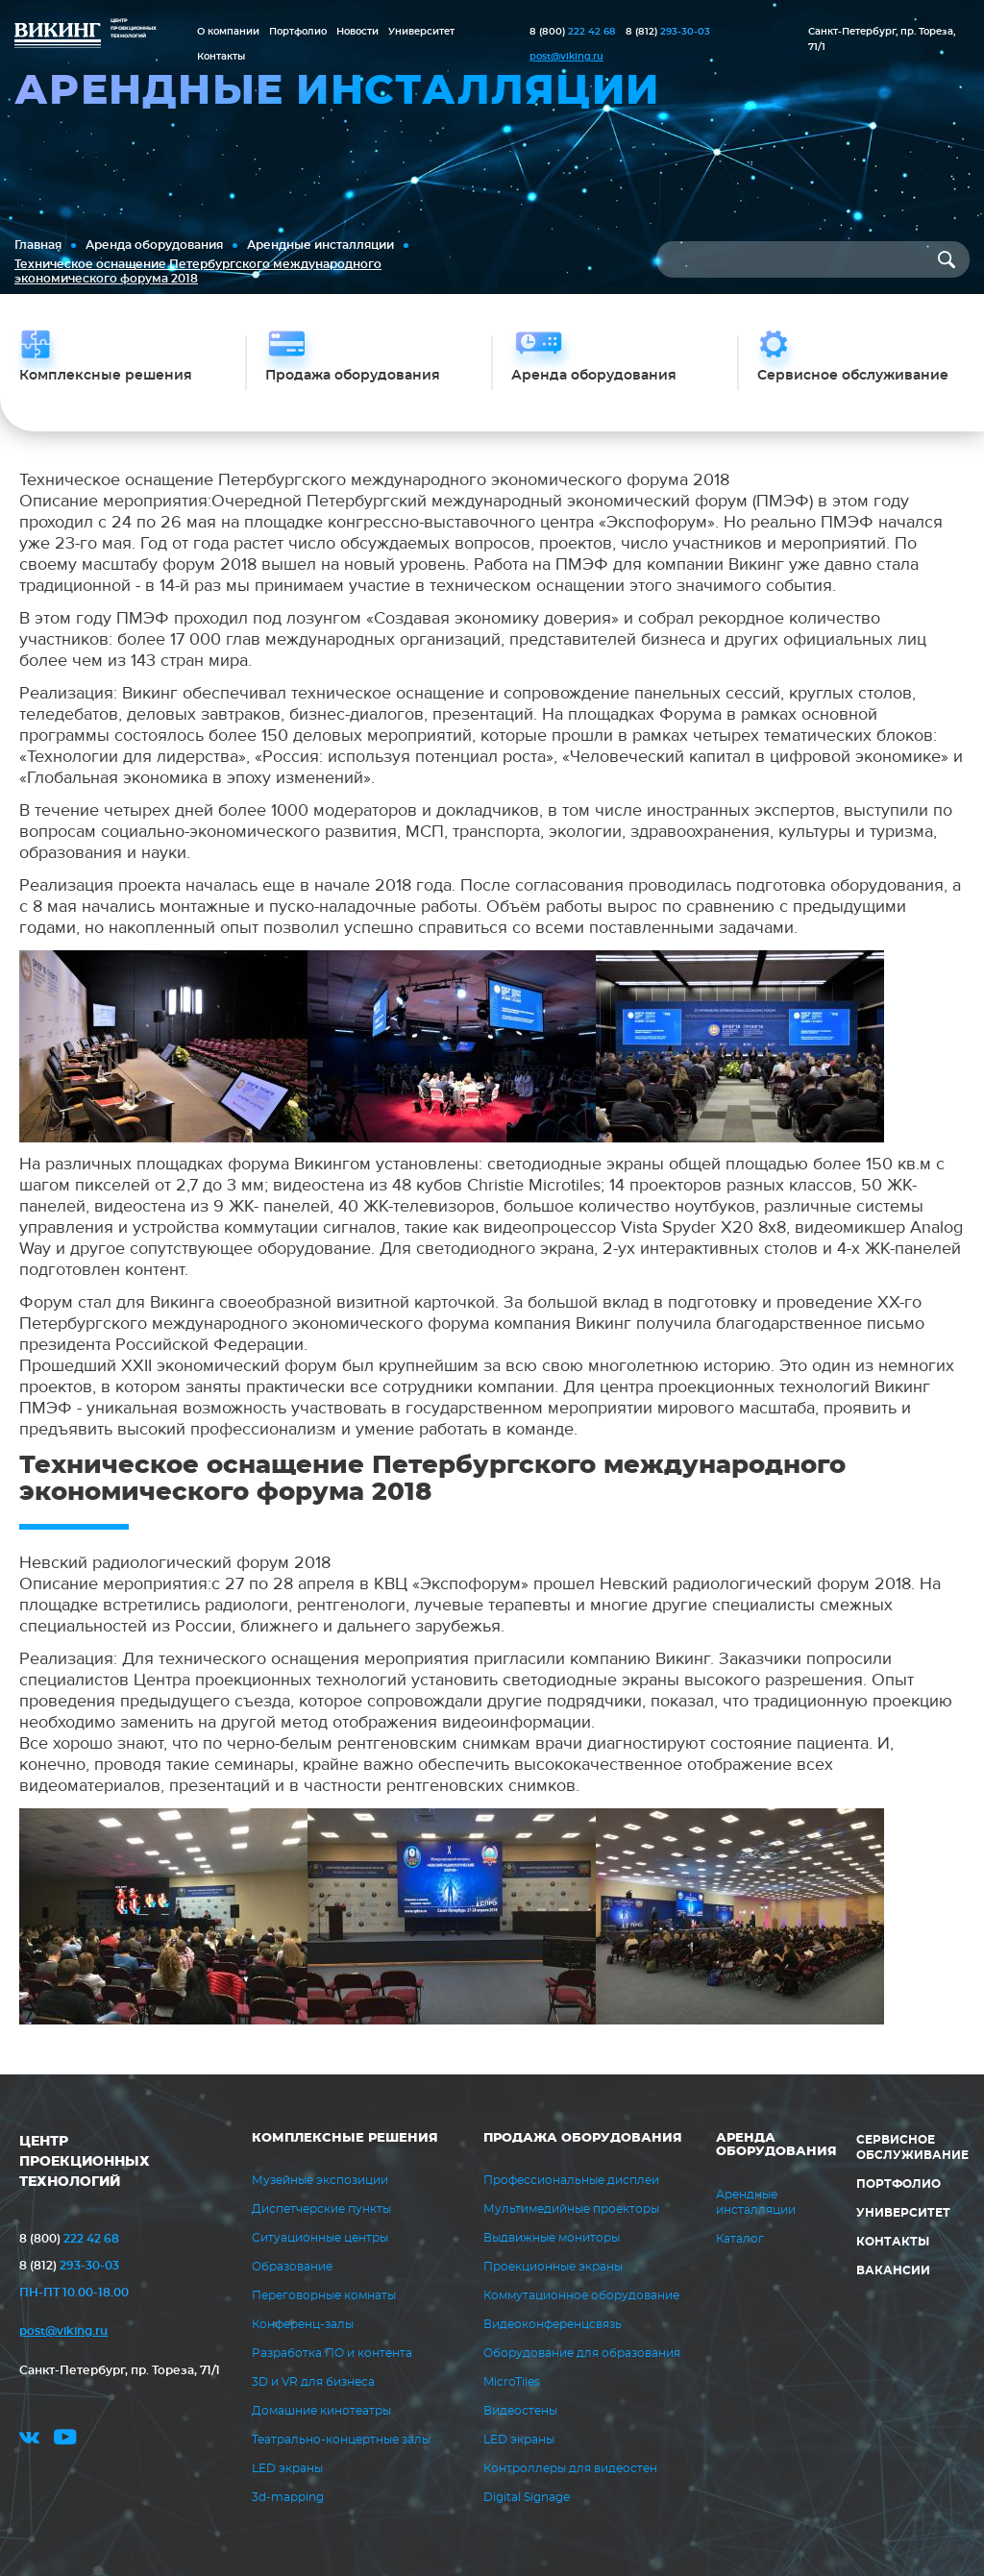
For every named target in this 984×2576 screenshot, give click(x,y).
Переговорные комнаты (324, 2295)
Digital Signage (526, 2497)
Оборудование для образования (581, 2353)
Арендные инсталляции (320, 245)
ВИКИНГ (57, 36)
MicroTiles (511, 2382)
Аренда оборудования (154, 245)
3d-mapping (288, 2497)
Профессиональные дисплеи (571, 2180)
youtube (65, 2440)
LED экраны (287, 2468)
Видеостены (520, 2411)
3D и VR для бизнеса (313, 2382)
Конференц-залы (303, 2324)
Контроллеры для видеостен (570, 2468)
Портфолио (298, 32)
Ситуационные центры (320, 2238)
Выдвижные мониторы (551, 2238)
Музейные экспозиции (320, 2180)
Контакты (221, 56)
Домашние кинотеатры (321, 2411)
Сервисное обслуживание (912, 2147)
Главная (38, 245)
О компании (228, 32)
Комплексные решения (345, 2138)
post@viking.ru (566, 56)
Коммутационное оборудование (581, 2295)
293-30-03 (668, 32)
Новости (357, 32)
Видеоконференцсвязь (552, 2324)
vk (29, 2440)
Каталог (740, 2239)
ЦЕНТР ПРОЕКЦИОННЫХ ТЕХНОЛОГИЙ (84, 2162)
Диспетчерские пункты (321, 2209)
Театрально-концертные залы (341, 2439)
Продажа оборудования (582, 2138)
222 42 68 (572, 32)
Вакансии (893, 2270)
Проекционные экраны (553, 2266)
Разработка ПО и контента (332, 2353)
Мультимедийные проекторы (571, 2209)
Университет (421, 32)
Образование (292, 2266)
